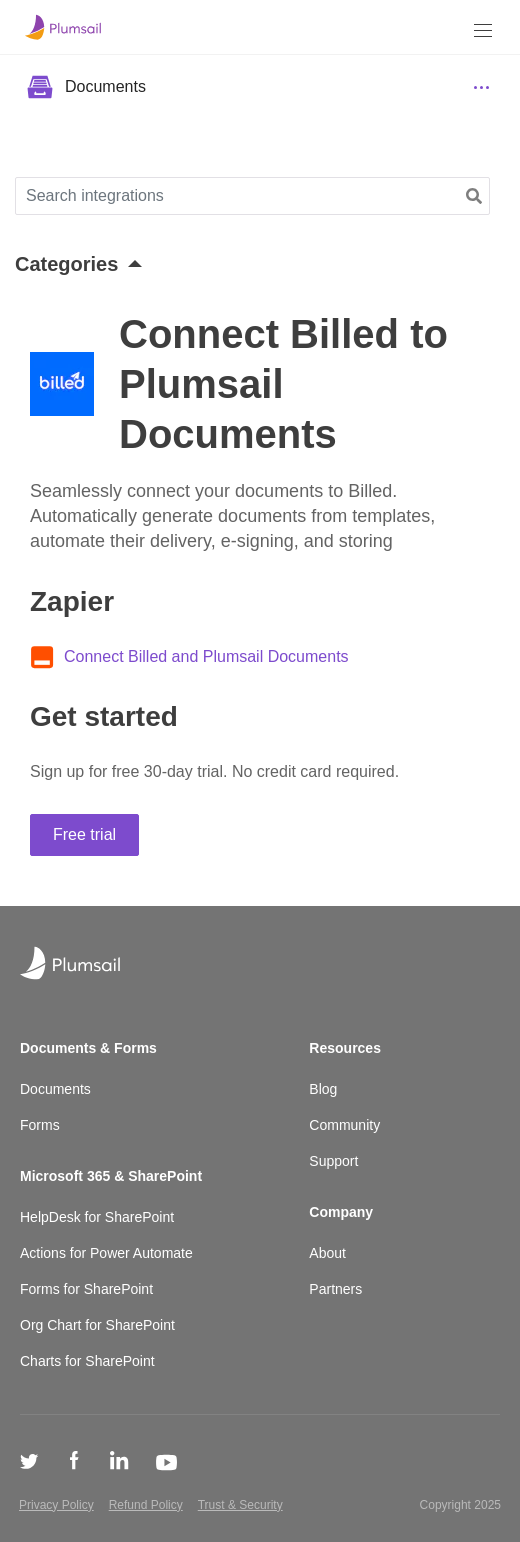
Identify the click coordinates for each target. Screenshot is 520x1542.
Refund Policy (146, 1505)
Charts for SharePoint (87, 1361)
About (327, 1253)
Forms (40, 1125)
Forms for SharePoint (86, 1289)
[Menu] (483, 30)
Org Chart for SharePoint (97, 1325)
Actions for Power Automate (106, 1253)
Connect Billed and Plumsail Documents (206, 656)
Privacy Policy (56, 1505)
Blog (323, 1089)
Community (344, 1125)
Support (333, 1161)
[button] (474, 196)
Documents (55, 1089)
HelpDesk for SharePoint (97, 1217)
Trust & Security (240, 1505)
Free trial (84, 834)
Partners (335, 1289)
